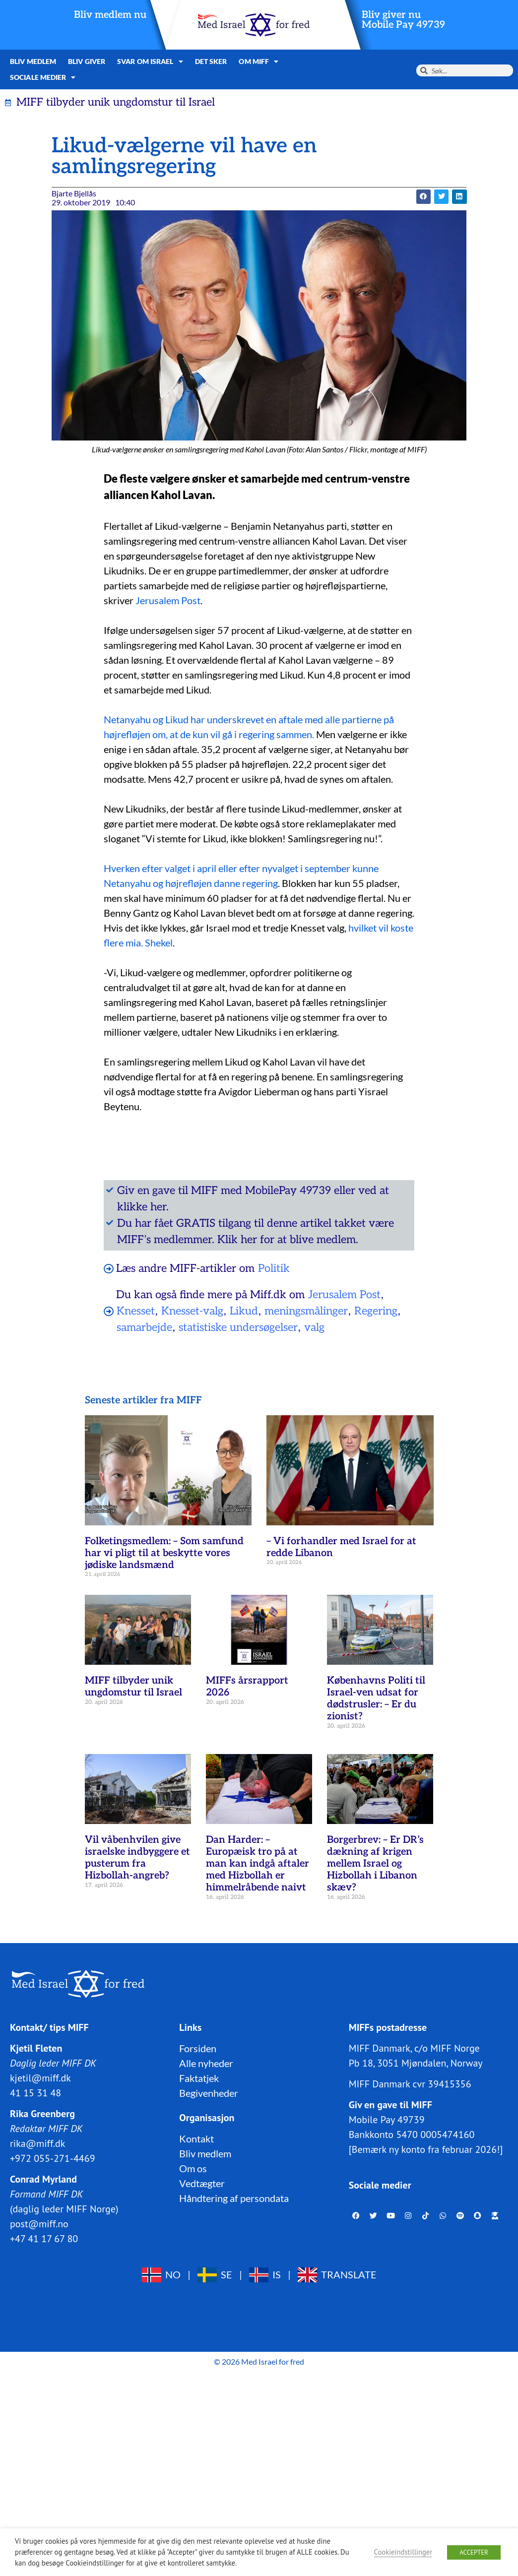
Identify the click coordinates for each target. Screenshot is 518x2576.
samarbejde (144, 1327)
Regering (375, 1311)
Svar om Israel (150, 61)
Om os (193, 2168)
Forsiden (197, 2048)
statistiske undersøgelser (238, 1327)
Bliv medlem (33, 61)
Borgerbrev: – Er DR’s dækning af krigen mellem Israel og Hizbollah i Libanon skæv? (375, 1863)
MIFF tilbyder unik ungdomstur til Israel (133, 1686)
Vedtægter (202, 2183)
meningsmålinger (306, 1311)
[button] (423, 196)
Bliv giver (86, 61)
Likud (244, 1311)
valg (314, 1327)
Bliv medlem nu (110, 15)
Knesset (136, 1311)
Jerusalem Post (167, 600)
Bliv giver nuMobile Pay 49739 (403, 20)
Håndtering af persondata (234, 2198)
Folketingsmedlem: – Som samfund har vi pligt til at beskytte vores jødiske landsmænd (164, 1553)
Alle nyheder (206, 2063)
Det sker (210, 61)
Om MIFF (258, 61)
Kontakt (196, 2138)
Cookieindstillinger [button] (403, 2552)
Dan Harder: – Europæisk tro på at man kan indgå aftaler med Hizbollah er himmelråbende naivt (257, 1863)
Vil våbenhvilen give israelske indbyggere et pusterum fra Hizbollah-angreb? (137, 1858)
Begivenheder (208, 2093)
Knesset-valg (192, 1311)
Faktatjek (199, 2078)
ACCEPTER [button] (473, 2552)
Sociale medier (43, 77)
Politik (274, 1268)
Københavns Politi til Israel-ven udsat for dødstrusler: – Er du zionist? (376, 1698)
